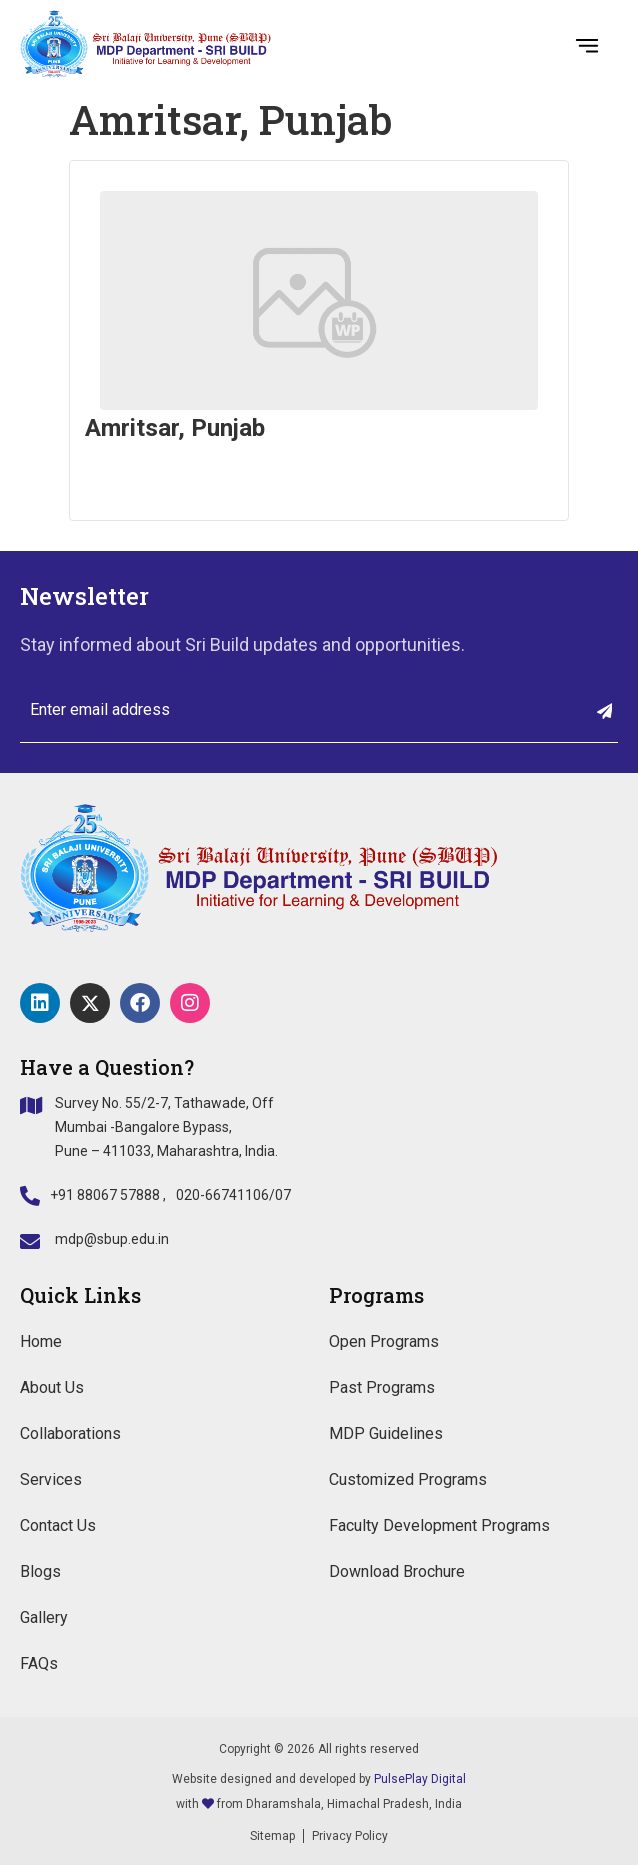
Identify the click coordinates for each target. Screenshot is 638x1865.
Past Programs (382, 1387)
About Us (52, 1387)
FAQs (39, 1663)
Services (51, 1479)
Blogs (40, 1571)
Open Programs (384, 1341)
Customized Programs (408, 1479)
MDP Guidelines (386, 1433)
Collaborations (70, 1433)
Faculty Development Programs (439, 1525)
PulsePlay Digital (420, 1779)
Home (41, 1341)
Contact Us (58, 1525)
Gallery (44, 1617)
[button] (587, 44)
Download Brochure (397, 1571)
